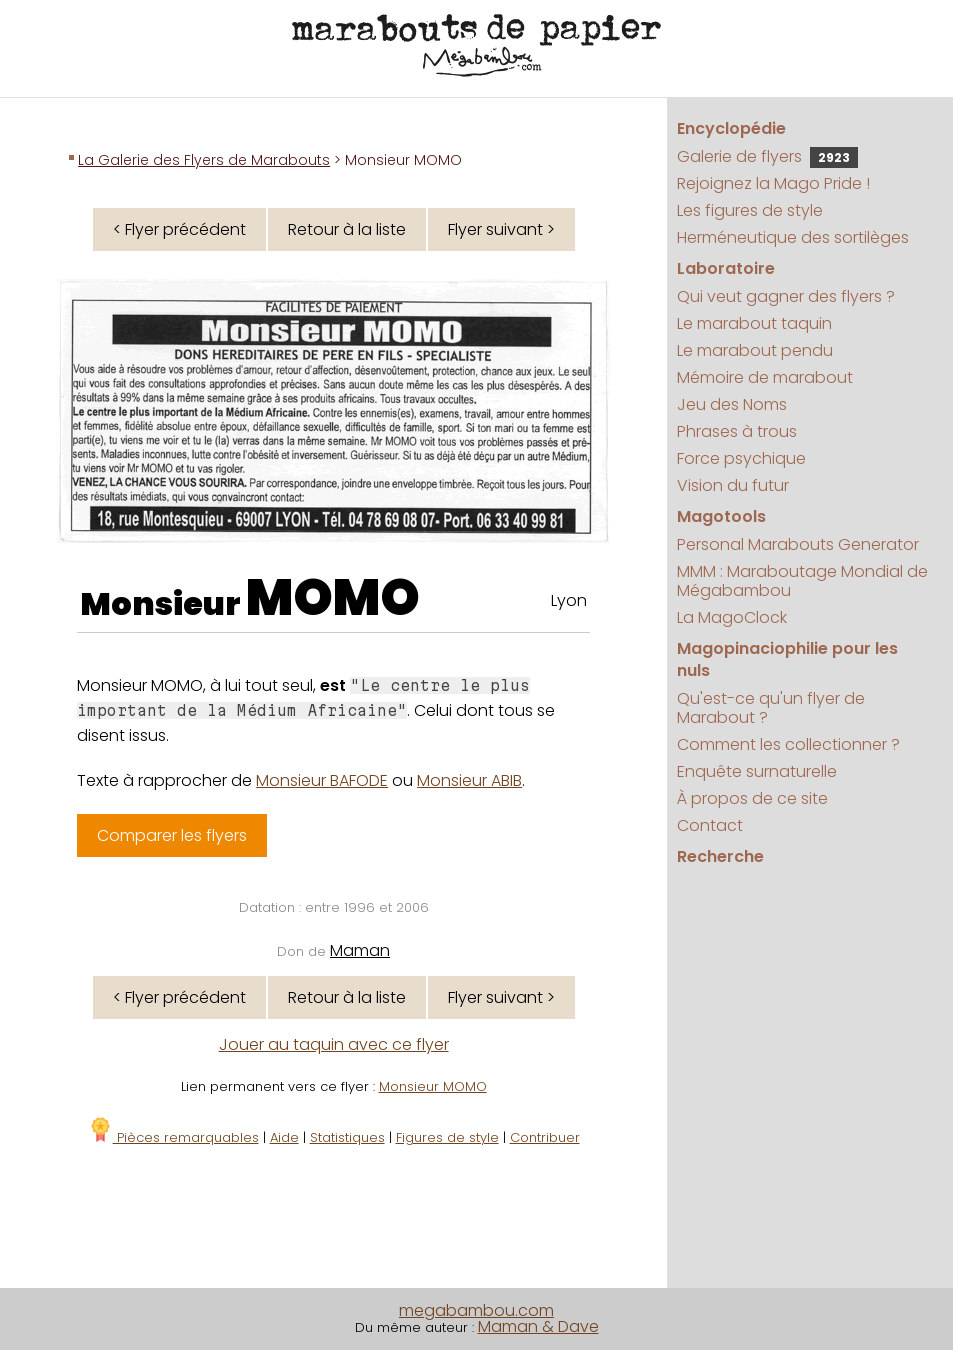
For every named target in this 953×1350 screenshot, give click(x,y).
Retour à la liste (347, 229)
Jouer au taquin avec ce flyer (334, 1044)
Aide (284, 1137)
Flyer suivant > (501, 229)
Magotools (721, 516)
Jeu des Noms (732, 404)
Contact (710, 825)
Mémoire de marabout (765, 377)
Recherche (720, 856)
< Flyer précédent (179, 229)
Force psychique (741, 458)
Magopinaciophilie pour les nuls (787, 659)
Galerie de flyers (767, 156)
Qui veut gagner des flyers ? (786, 296)
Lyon (569, 600)
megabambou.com (476, 1310)
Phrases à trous (737, 431)
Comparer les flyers (172, 835)
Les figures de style (750, 210)
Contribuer (545, 1137)
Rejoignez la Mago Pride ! (773, 183)
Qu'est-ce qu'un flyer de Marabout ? (771, 708)
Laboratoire (726, 268)
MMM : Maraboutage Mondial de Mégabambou (802, 581)
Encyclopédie (731, 128)
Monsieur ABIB (469, 780)
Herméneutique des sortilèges (793, 237)
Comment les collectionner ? (788, 744)
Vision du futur (733, 485)
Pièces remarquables (173, 1137)
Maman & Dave (538, 1326)
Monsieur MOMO (433, 1086)
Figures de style (447, 1137)
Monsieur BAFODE (322, 780)
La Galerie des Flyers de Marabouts (204, 160)
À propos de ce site (752, 798)
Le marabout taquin (754, 323)
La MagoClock (732, 617)
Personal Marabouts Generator (798, 544)
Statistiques (347, 1137)
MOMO (333, 598)
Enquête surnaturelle (757, 771)
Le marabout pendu (755, 350)
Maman (360, 950)
